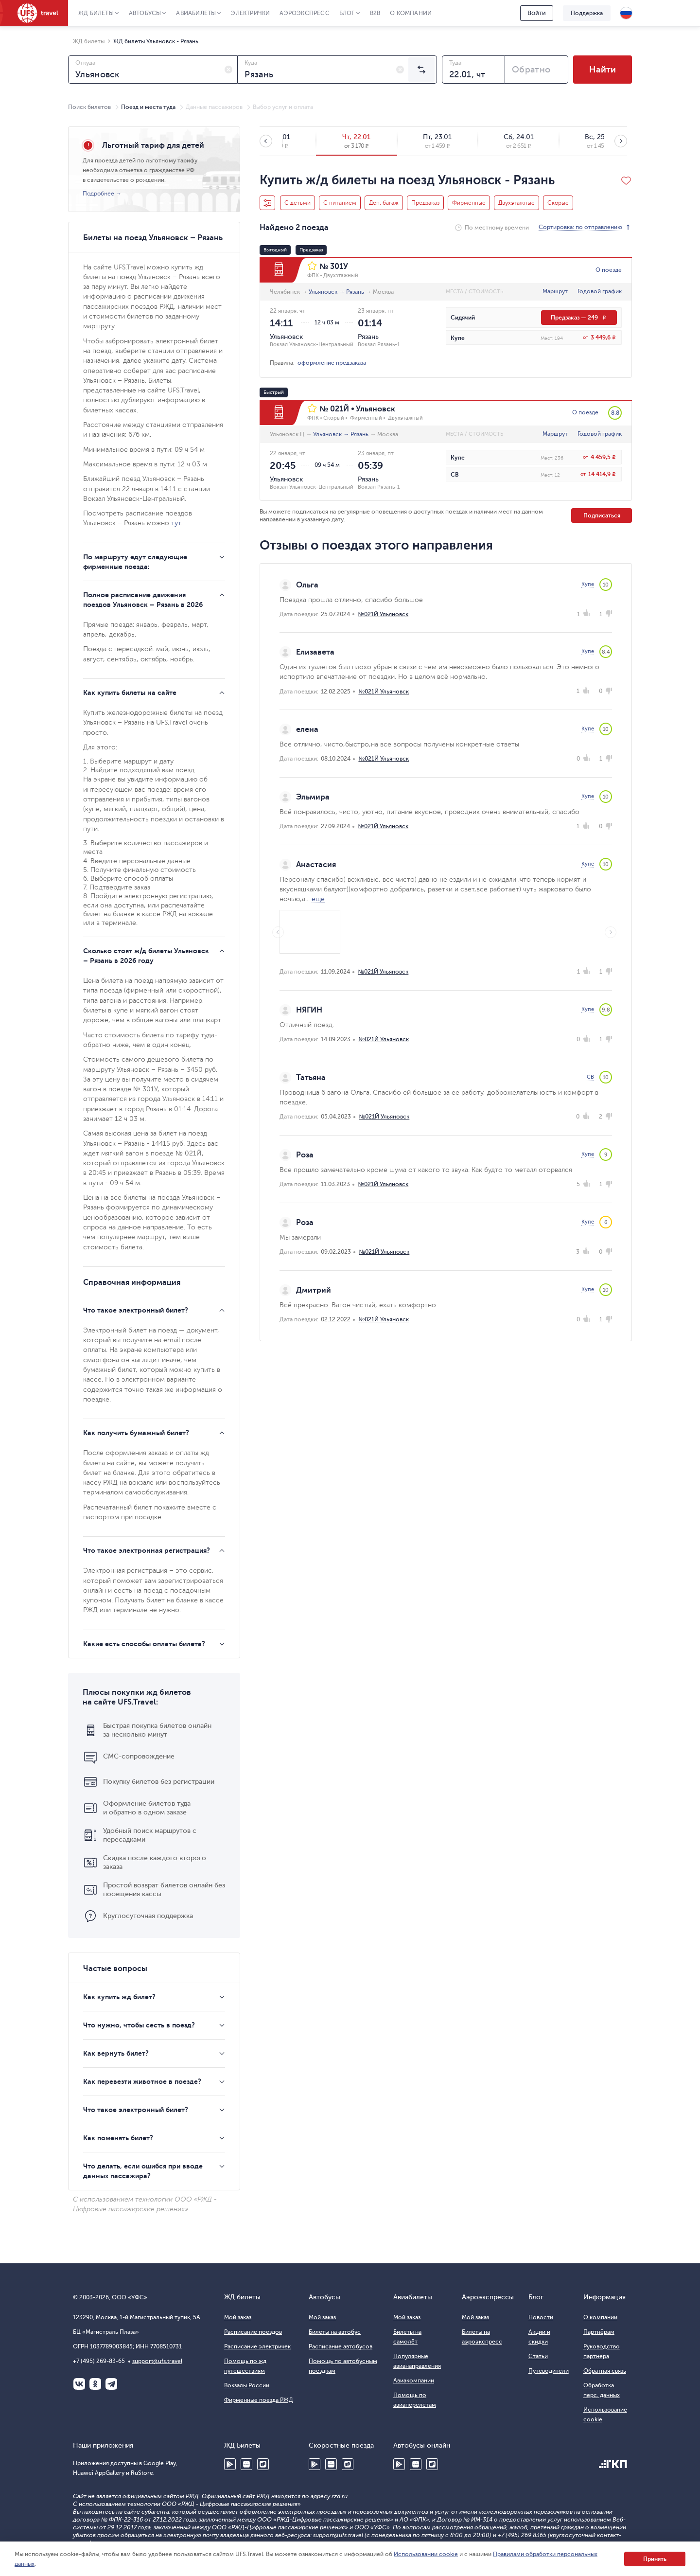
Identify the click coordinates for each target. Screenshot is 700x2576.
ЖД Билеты (96, 13)
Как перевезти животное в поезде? (142, 2081)
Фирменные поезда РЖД (258, 2400)
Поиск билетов (89, 107)
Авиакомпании (413, 2380)
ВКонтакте (79, 2384)
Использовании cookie (426, 2554)
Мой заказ (237, 2317)
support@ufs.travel (157, 2361)
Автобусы (145, 13)
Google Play (230, 2464)
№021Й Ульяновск (383, 614)
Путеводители (548, 2370)
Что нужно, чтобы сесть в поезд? (139, 2025)
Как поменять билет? (118, 2138)
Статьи (538, 2356)
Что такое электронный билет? (135, 2110)
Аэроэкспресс (304, 13)
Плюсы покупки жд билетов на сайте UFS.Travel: (137, 1697)
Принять (654, 2559)
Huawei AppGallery (246, 2464)
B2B (375, 13)
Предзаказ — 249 (579, 317)
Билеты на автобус (335, 2331)
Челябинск (285, 291)
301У (339, 266)
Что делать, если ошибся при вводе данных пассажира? (143, 2171)
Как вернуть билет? (116, 2053)
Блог (347, 13)
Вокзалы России (246, 2385)
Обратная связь (604, 2370)
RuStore (263, 2464)
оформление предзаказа (332, 362)
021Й (339, 409)
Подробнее (98, 193)
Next (610, 932)
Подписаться (601, 515)
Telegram (111, 2384)
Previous (278, 932)
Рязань (355, 291)
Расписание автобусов (340, 2346)
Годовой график (600, 291)
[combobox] (152, 69)
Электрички (250, 13)
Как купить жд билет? (119, 1997)
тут (176, 523)
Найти (602, 69)
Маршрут (555, 291)
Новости (540, 2317)
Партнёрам (598, 2331)
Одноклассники (95, 2384)
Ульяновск (323, 291)
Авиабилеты (196, 13)
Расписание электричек (257, 2346)
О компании (411, 13)
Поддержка (587, 13)
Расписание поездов (253, 2331)
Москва (383, 291)
